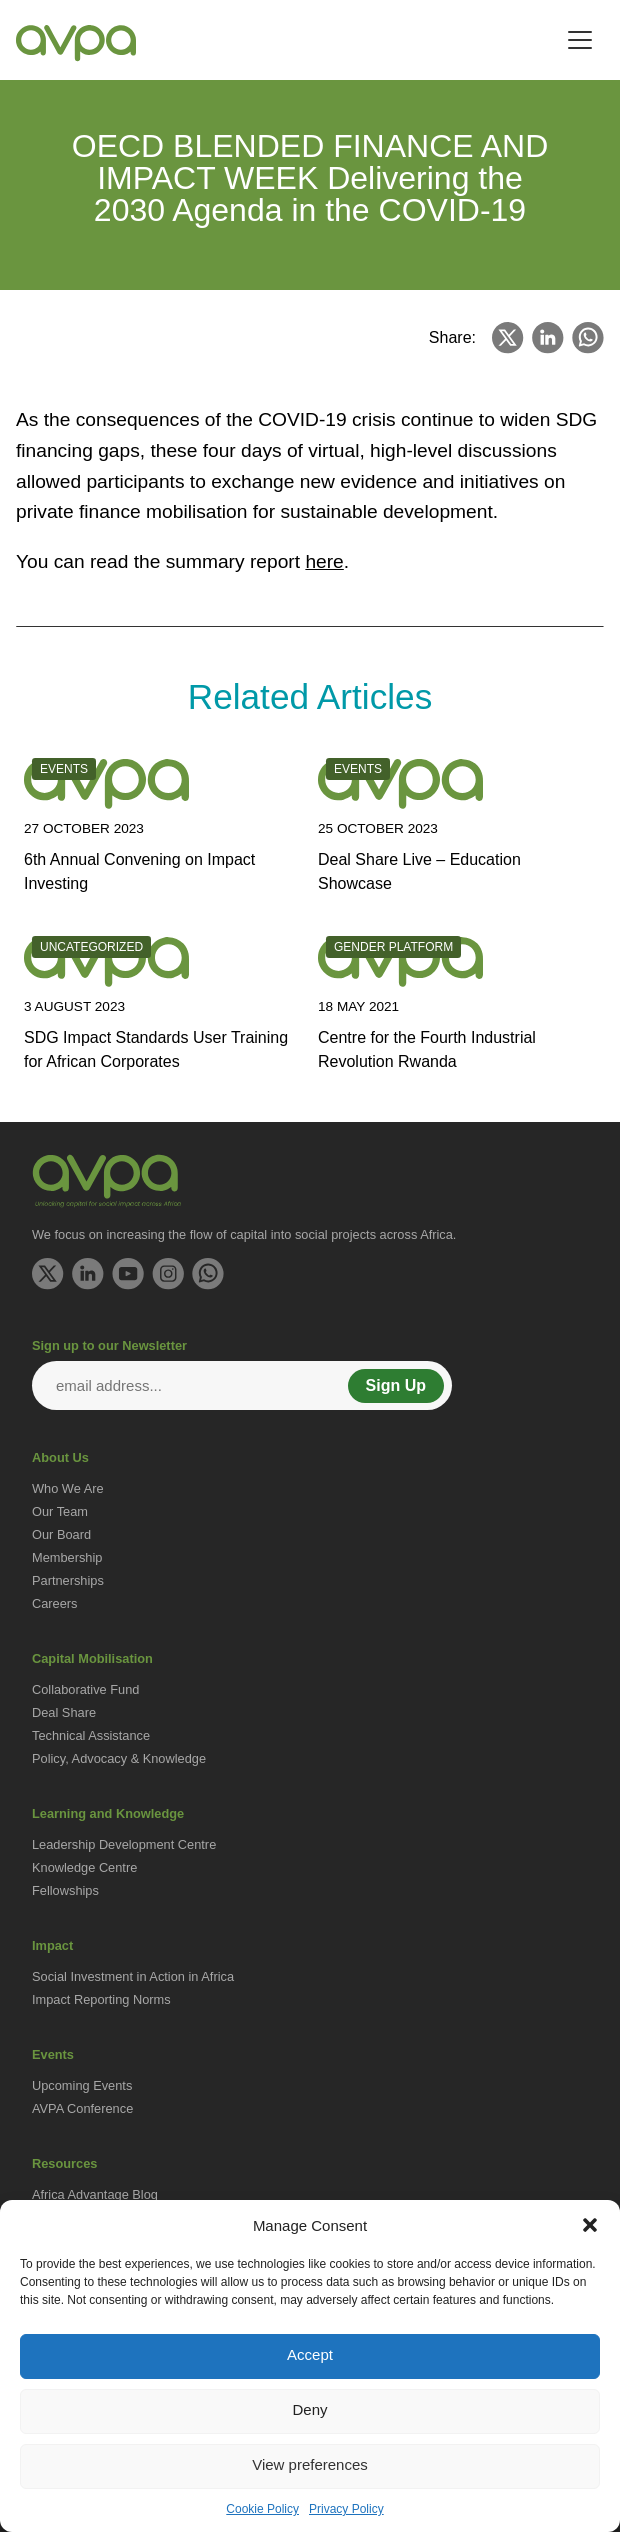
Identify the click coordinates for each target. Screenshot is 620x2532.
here (324, 561)
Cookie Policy (262, 2509)
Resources (64, 2163)
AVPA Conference (82, 2108)
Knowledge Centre (84, 1867)
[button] (590, 2225)
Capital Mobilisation (92, 1658)
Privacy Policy (346, 2509)
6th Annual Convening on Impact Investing (139, 871)
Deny (309, 2409)
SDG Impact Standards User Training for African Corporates (156, 1049)
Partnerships (68, 1580)
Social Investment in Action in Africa (133, 1976)
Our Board (61, 1534)
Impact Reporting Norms (101, 1999)
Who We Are (68, 1488)
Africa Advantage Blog (95, 2194)
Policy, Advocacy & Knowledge (119, 1758)
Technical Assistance (91, 1735)
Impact (52, 1945)
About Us (60, 1457)
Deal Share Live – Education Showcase (419, 871)
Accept (310, 2354)
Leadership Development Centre (124, 1844)
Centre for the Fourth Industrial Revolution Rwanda (427, 1049)
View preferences (310, 2464)
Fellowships (65, 1890)
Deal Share (64, 1712)
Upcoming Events (82, 2085)
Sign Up (396, 1385)
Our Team (60, 1511)
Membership (67, 1557)
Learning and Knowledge (108, 1813)
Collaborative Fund (85, 1689)
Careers (55, 1603)
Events (53, 2054)
